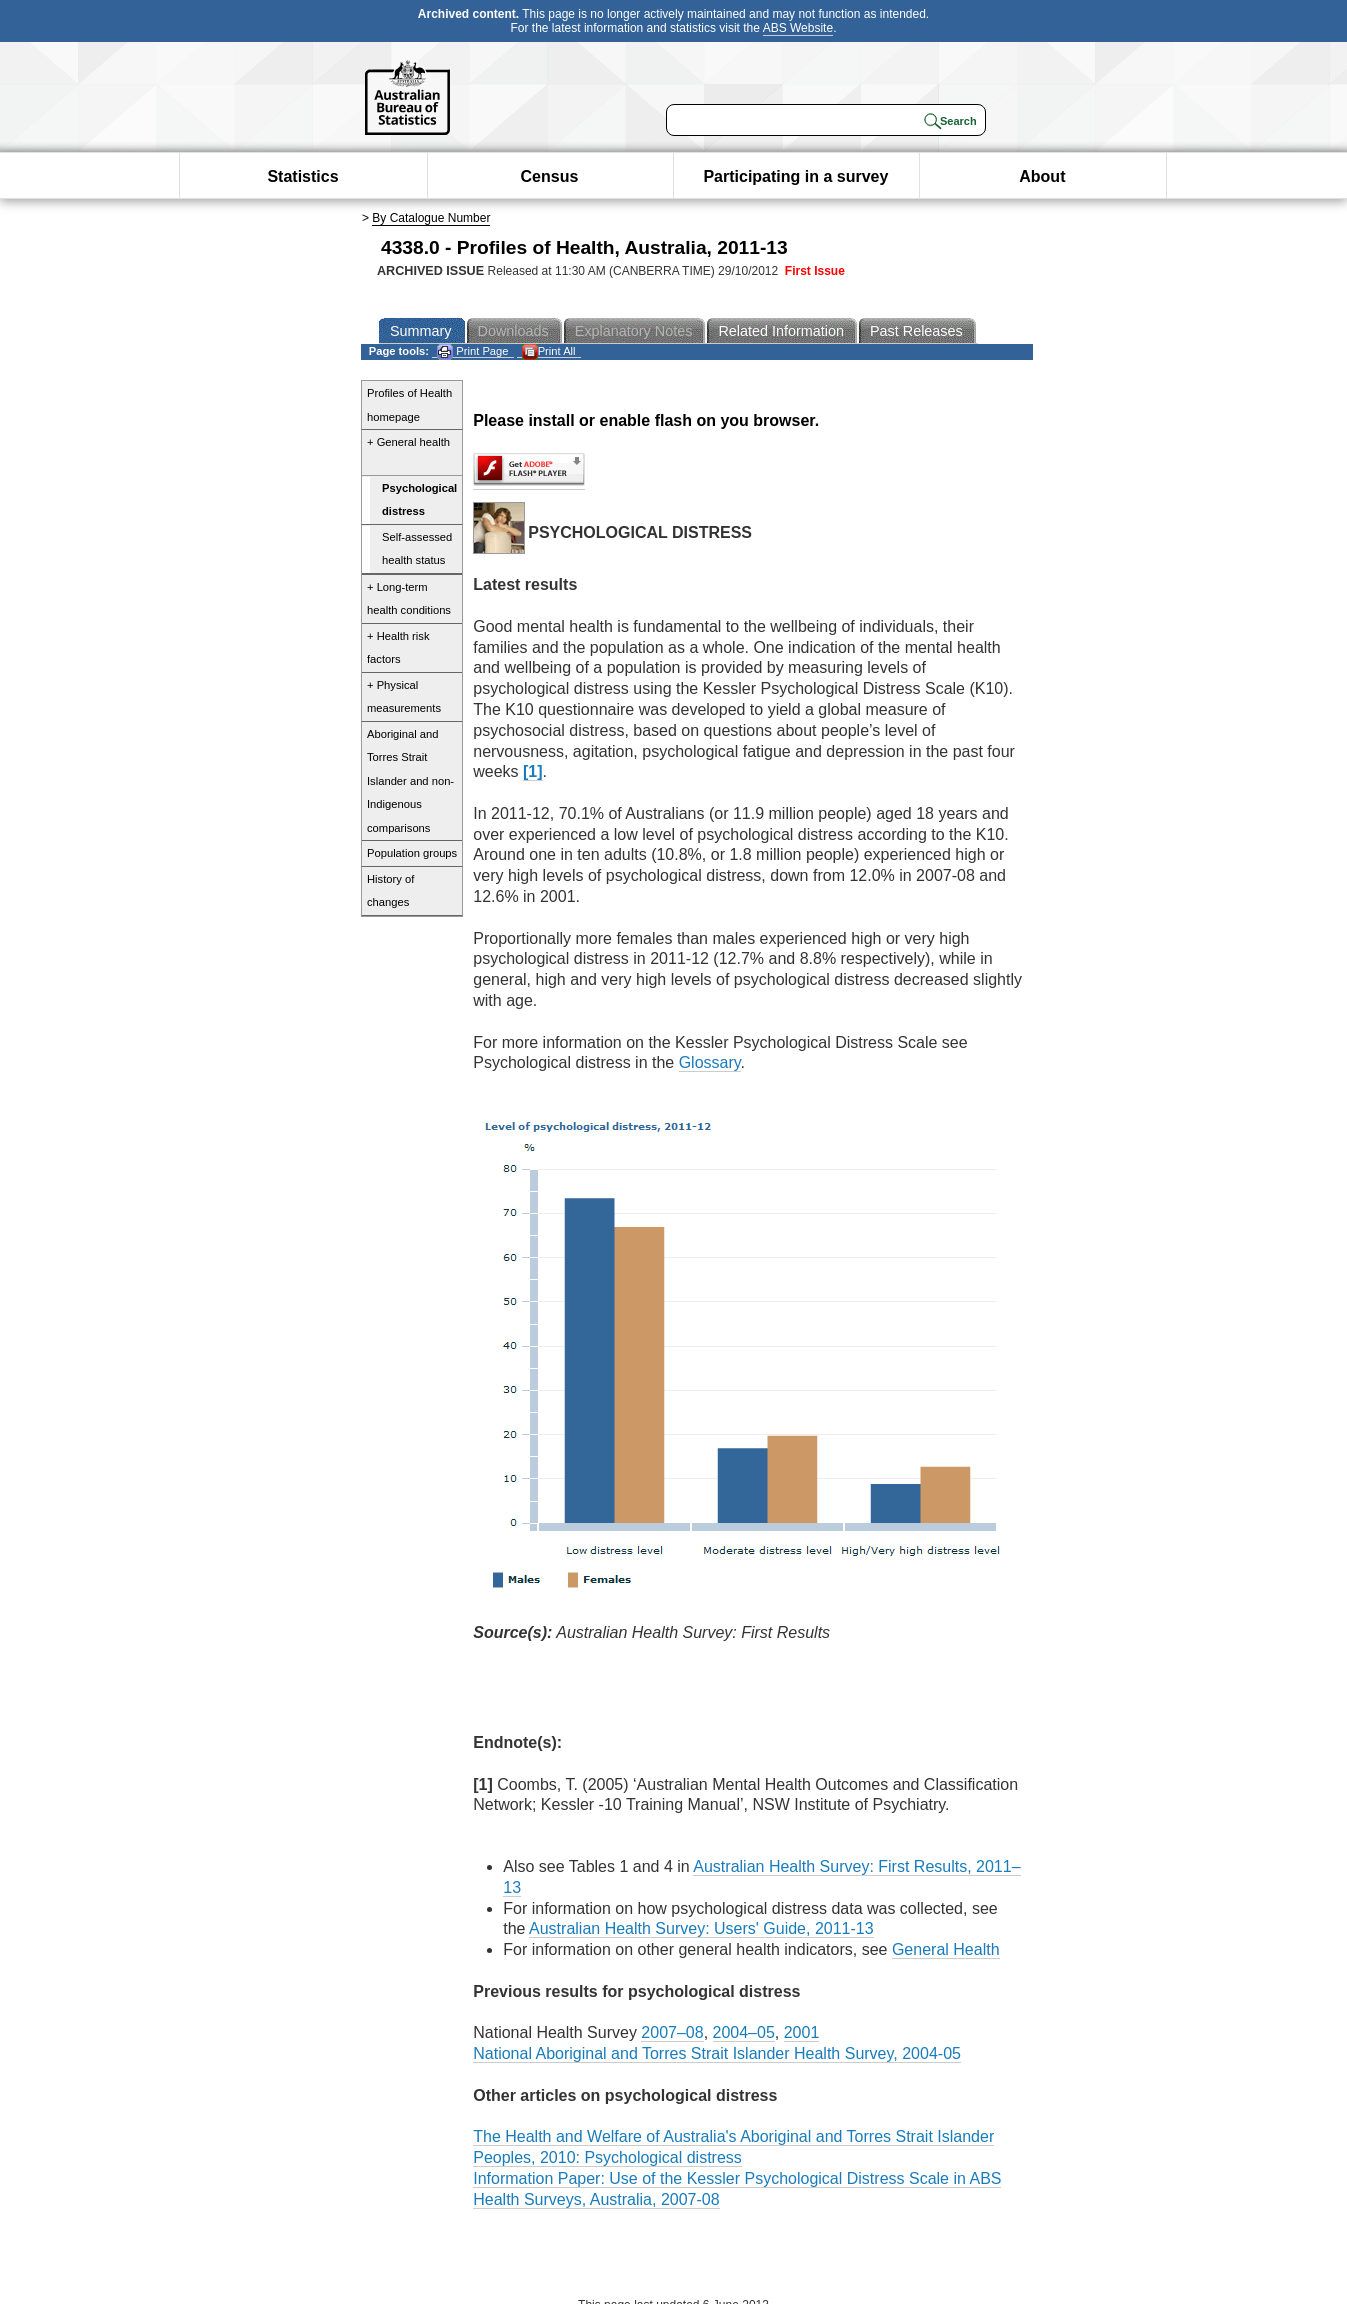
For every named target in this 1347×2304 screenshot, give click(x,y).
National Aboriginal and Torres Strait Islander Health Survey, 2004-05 (717, 2053)
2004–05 (744, 2032)
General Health (946, 1949)
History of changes (390, 891)
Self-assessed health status (417, 549)
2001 (802, 2032)
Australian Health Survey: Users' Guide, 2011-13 (701, 1928)
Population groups (412, 853)
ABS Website (798, 28)
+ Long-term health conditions (409, 599)
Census (550, 176)
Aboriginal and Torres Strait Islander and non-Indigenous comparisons (410, 781)
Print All (549, 351)
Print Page (472, 351)
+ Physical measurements (404, 697)
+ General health (408, 442)
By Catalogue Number (431, 218)
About (1042, 176)
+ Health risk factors (398, 648)
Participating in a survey (795, 176)
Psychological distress (419, 500)
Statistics (302, 176)
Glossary (710, 1062)
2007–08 (672, 2032)
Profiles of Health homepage (409, 405)
